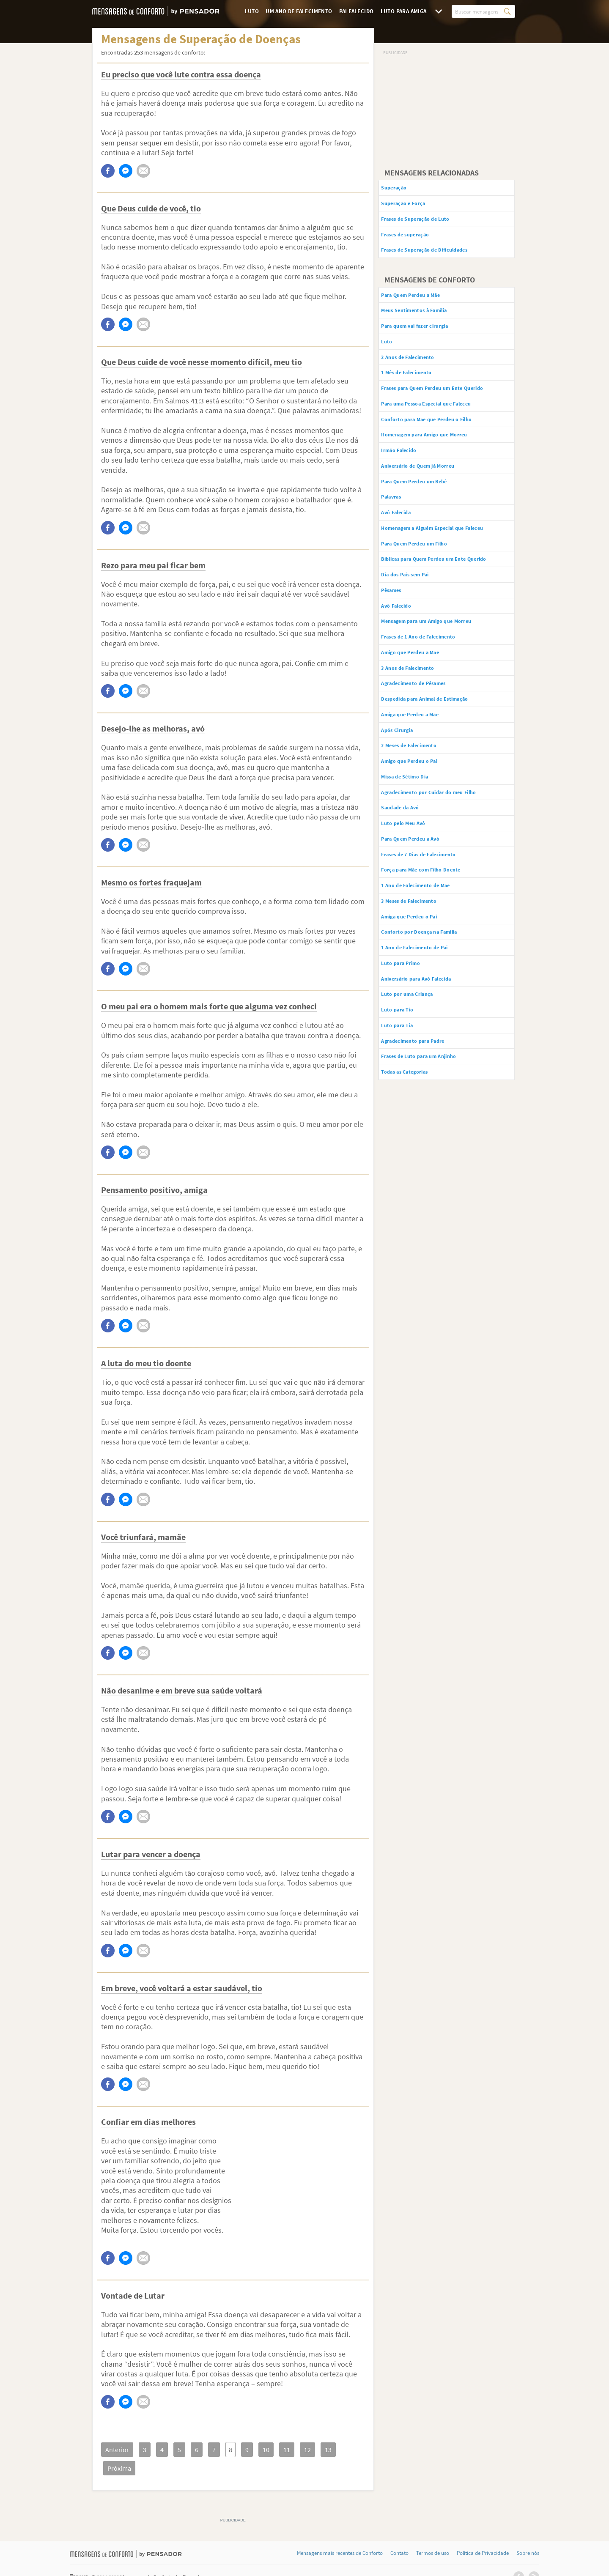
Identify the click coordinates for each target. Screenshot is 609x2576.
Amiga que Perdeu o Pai (422, 1040)
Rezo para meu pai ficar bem (153, 565)
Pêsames (399, 668)
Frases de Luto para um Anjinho (434, 1199)
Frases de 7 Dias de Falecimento (434, 969)
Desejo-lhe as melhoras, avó (153, 728)
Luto (252, 11)
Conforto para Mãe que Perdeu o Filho (443, 456)
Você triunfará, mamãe (143, 1537)
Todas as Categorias (416, 1216)
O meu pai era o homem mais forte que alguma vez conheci (209, 1006)
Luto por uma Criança (419, 1128)
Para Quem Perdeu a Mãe (424, 306)
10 (253, 2449)
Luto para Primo (411, 1092)
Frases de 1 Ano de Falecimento (433, 722)
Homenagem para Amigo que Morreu (442, 474)
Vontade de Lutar (133, 2295)
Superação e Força (414, 206)
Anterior (116, 2449)
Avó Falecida (405, 563)
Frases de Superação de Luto (429, 224)
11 (272, 2449)
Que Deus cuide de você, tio (151, 208)
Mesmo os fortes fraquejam (151, 882)
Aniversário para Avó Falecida (431, 1110)
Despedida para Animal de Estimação (442, 792)
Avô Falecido (405, 686)
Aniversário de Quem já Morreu (433, 509)
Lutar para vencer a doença (150, 1854)
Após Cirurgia (406, 827)
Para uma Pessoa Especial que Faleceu (444, 439)
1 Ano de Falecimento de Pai (428, 1075)
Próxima (338, 2449)
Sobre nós (527, 2534)
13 (310, 2449)
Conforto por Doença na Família (434, 1057)
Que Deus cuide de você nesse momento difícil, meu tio (201, 361)
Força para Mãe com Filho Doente (436, 987)
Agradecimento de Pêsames (428, 774)
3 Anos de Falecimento (419, 757)
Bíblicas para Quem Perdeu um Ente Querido (441, 629)
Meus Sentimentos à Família (429, 324)
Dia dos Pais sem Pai (416, 651)
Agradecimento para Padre (427, 1181)
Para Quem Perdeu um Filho (429, 607)
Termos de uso (432, 2534)
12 (291, 2449)
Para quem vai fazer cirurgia (429, 341)
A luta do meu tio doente (146, 1363)
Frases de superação (417, 242)
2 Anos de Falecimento (419, 377)
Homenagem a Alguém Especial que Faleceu (440, 585)
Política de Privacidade (483, 2534)
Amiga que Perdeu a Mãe (423, 810)
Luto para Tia (406, 1163)
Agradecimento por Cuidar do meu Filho (446, 898)
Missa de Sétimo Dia (416, 881)
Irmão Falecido (408, 492)
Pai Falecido (356, 11)
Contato (399, 2534)
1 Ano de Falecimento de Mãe (429, 1004)
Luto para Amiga (404, 11)
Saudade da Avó (410, 916)
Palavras (399, 545)
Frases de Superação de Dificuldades (441, 259)
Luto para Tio (406, 1146)
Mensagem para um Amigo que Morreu (444, 704)
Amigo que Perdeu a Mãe (423, 739)
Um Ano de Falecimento (299, 11)
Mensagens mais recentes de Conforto (340, 2534)
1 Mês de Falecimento (418, 395)
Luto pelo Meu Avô (414, 933)
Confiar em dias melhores (148, 2121)
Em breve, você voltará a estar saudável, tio (181, 1988)
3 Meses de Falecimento (421, 1022)
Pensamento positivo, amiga (154, 1189)
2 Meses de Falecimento (421, 845)
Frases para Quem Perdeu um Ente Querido (438, 417)
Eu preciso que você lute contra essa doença (181, 74)
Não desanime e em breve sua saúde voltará (181, 1690)
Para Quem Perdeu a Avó (423, 951)
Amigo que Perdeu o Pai (422, 863)
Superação (402, 188)
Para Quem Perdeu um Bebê (428, 527)
